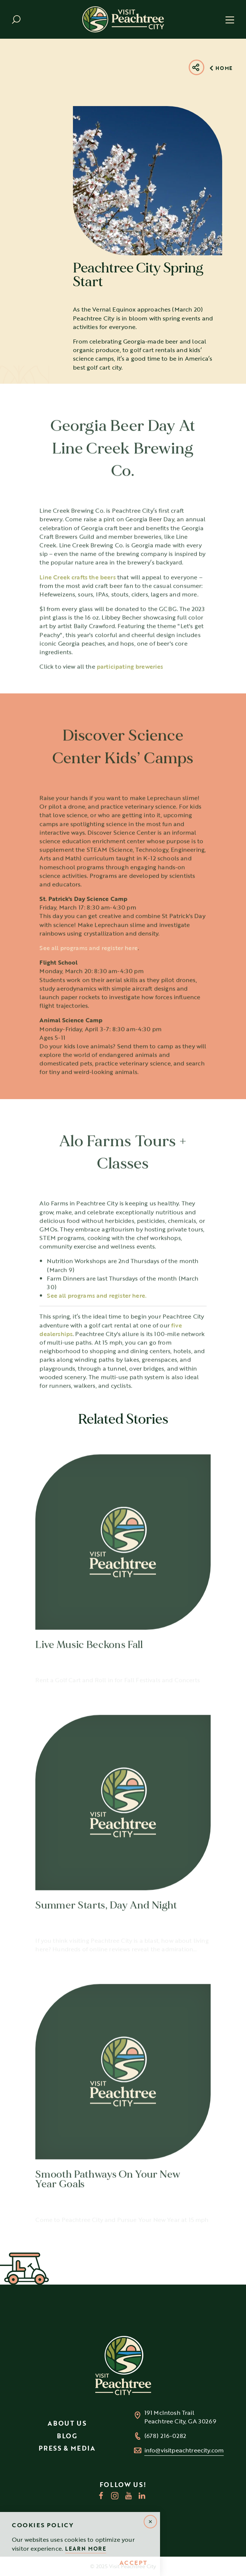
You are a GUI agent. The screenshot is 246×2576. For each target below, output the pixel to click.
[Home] (123, 19)
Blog (67, 2436)
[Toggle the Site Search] (16, 19)
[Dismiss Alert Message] (150, 2521)
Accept (133, 2563)
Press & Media (67, 2448)
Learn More (85, 2548)
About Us (67, 2423)
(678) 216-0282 (165, 2436)
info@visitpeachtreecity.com (184, 2450)
